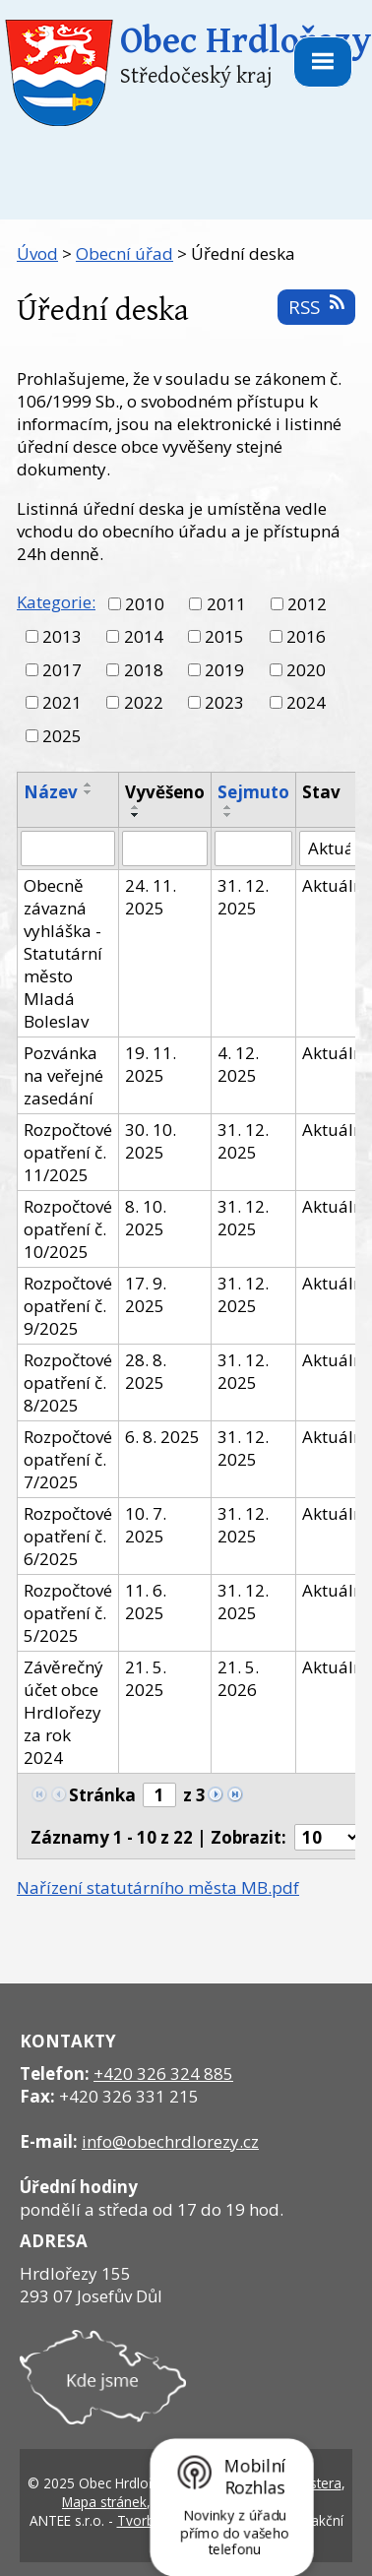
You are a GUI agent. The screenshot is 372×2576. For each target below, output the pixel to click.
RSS (315, 306)
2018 (143, 670)
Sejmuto (253, 792)
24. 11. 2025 (150, 896)
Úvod (37, 253)
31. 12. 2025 (243, 896)
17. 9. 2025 (145, 1294)
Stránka (102, 1795)
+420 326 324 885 (163, 2073)
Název (51, 792)
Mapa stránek (104, 2501)
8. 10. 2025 (145, 1217)
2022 (143, 702)
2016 (306, 636)
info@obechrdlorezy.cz (170, 2141)
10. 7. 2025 (145, 1524)
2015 (224, 636)
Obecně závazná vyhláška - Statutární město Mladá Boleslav (63, 953)
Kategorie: (56, 602)
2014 (143, 636)
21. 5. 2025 (145, 1678)
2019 (224, 670)
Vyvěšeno (165, 792)
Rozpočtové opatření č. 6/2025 (68, 1536)
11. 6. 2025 (145, 1601)
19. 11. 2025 (150, 1064)
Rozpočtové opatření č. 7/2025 (68, 1459)
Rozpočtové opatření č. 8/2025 (68, 1382)
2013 (62, 636)
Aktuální (335, 885)
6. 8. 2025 (162, 1436)
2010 (144, 604)
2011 (226, 604)
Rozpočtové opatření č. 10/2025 (68, 1229)
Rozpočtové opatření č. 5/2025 (68, 1613)
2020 (306, 670)
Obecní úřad (124, 253)
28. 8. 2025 (145, 1371)
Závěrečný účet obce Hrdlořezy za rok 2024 (63, 1712)
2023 (224, 702)
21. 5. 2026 (238, 1678)
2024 (306, 702)
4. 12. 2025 (238, 1064)
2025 (62, 735)
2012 (307, 604)
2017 (62, 670)
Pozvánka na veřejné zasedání (63, 1075)
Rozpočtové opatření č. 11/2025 (68, 1152)
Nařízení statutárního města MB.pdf (158, 1887)
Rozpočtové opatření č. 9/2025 (68, 1306)
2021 (62, 702)
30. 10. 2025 (150, 1140)
